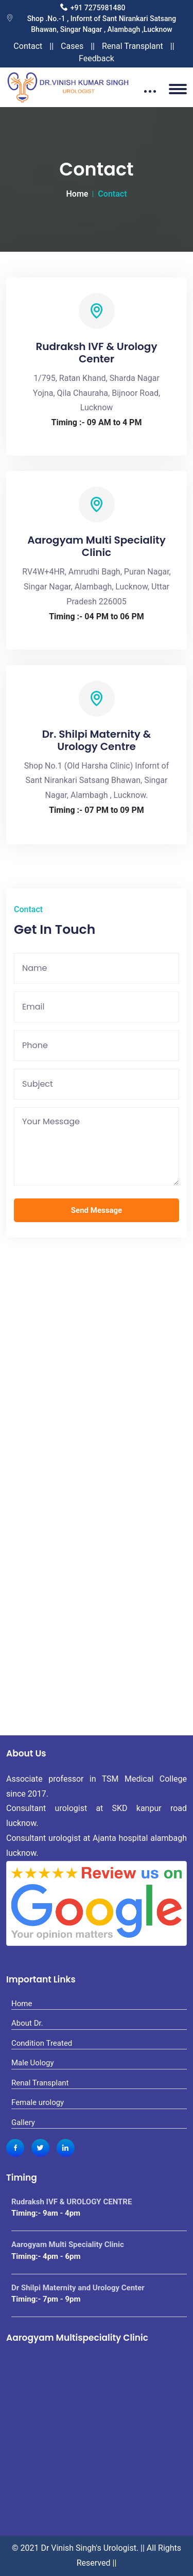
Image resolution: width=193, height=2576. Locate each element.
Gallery (23, 2122)
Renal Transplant (132, 46)
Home (77, 194)
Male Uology (32, 2062)
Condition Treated (41, 2043)
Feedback (96, 58)
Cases (72, 46)
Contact (27, 46)
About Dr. (27, 2023)
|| (51, 46)
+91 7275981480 (98, 8)
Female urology (37, 2102)
